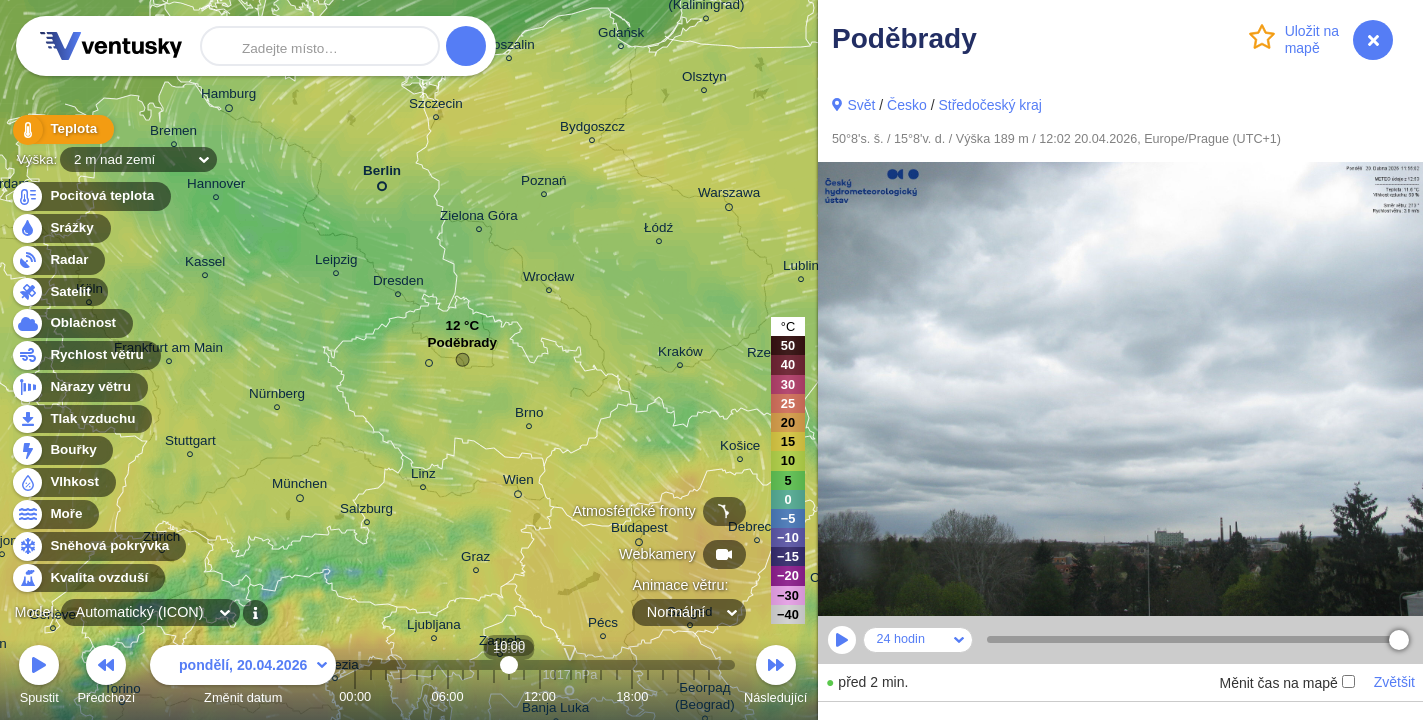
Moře (55, 514)
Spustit (39, 677)
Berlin (382, 174)
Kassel (205, 264)
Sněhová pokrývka (98, 546)
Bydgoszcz (592, 129)
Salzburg (366, 511)
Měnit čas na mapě (1286, 683)
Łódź (658, 230)
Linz (423, 476)
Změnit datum (243, 677)
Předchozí (107, 677)
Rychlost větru (85, 355)
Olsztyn (704, 79)
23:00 (709, 696)
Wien (518, 483)
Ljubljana (434, 627)
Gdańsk (621, 35)
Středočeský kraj (989, 105)
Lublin (801, 268)
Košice (740, 448)
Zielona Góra (479, 218)
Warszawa (729, 196)
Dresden (398, 283)
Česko (907, 105)
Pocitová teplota (90, 196)
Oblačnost (71, 323)
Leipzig (336, 262)
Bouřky (62, 450)
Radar (58, 260)
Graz (475, 559)
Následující (775, 677)
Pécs (603, 625)
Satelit (59, 292)
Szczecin (436, 106)
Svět (861, 105)
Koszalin (509, 47)
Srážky (60, 228)
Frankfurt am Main (168, 350)
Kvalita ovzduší (87, 578)
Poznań (544, 183)
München (299, 487)
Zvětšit (1394, 682)
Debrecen (757, 529)
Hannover (216, 186)
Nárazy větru (79, 387)
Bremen (173, 133)
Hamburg (228, 97)
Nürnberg (277, 396)
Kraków (680, 354)
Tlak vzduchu (81, 419)
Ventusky (108, 46)
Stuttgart (190, 443)
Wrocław (548, 279)
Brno (529, 415)
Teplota (62, 129)
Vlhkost (63, 482)
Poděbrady (462, 347)
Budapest (639, 531)
